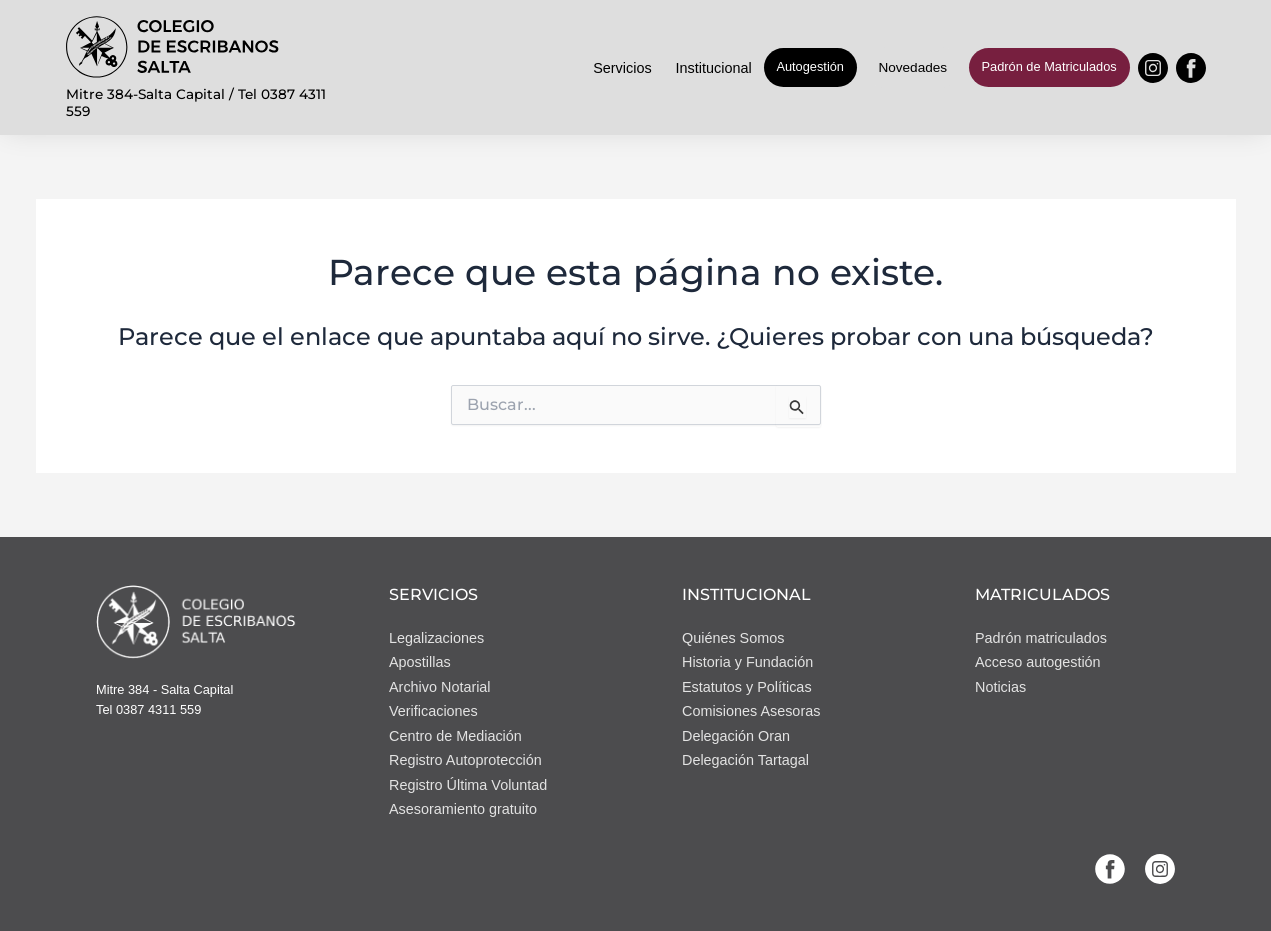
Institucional (714, 68)
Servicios (622, 68)
